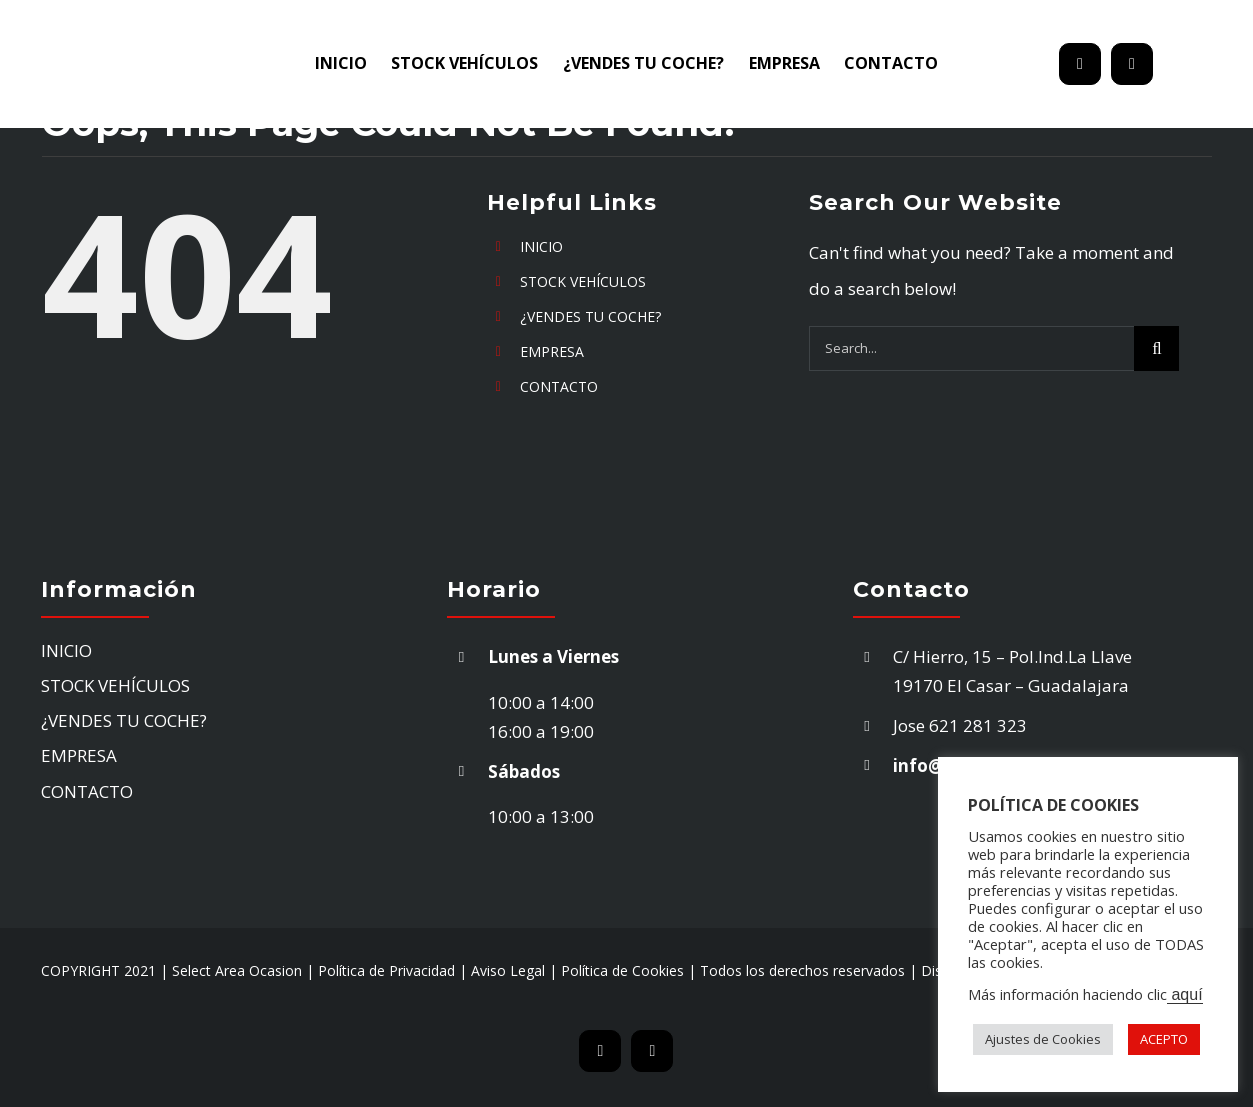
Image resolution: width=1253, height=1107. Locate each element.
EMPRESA (552, 351)
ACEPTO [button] (1164, 1039)
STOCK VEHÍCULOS (583, 281)
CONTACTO (559, 386)
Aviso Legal (508, 970)
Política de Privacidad (386, 970)
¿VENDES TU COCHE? (590, 316)
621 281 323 (980, 725)
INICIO (541, 246)
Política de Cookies (622, 970)
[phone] (1132, 64)
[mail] (1080, 64)
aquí (1185, 994)
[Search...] (971, 348)
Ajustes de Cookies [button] (1043, 1039)
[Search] (1156, 348)
